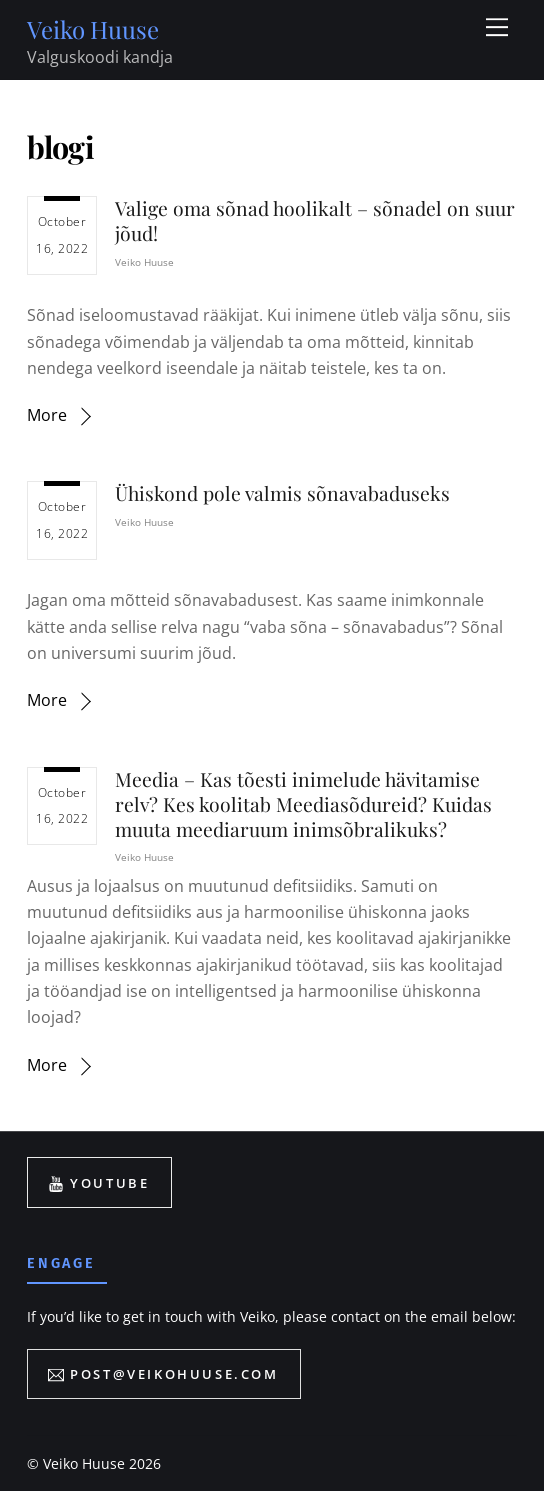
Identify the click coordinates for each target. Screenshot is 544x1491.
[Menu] (497, 27)
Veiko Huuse (144, 262)
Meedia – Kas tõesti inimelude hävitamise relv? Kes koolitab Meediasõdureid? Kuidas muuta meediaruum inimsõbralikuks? (303, 804)
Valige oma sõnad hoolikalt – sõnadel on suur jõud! (315, 220)
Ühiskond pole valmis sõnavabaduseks (282, 493)
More (47, 415)
